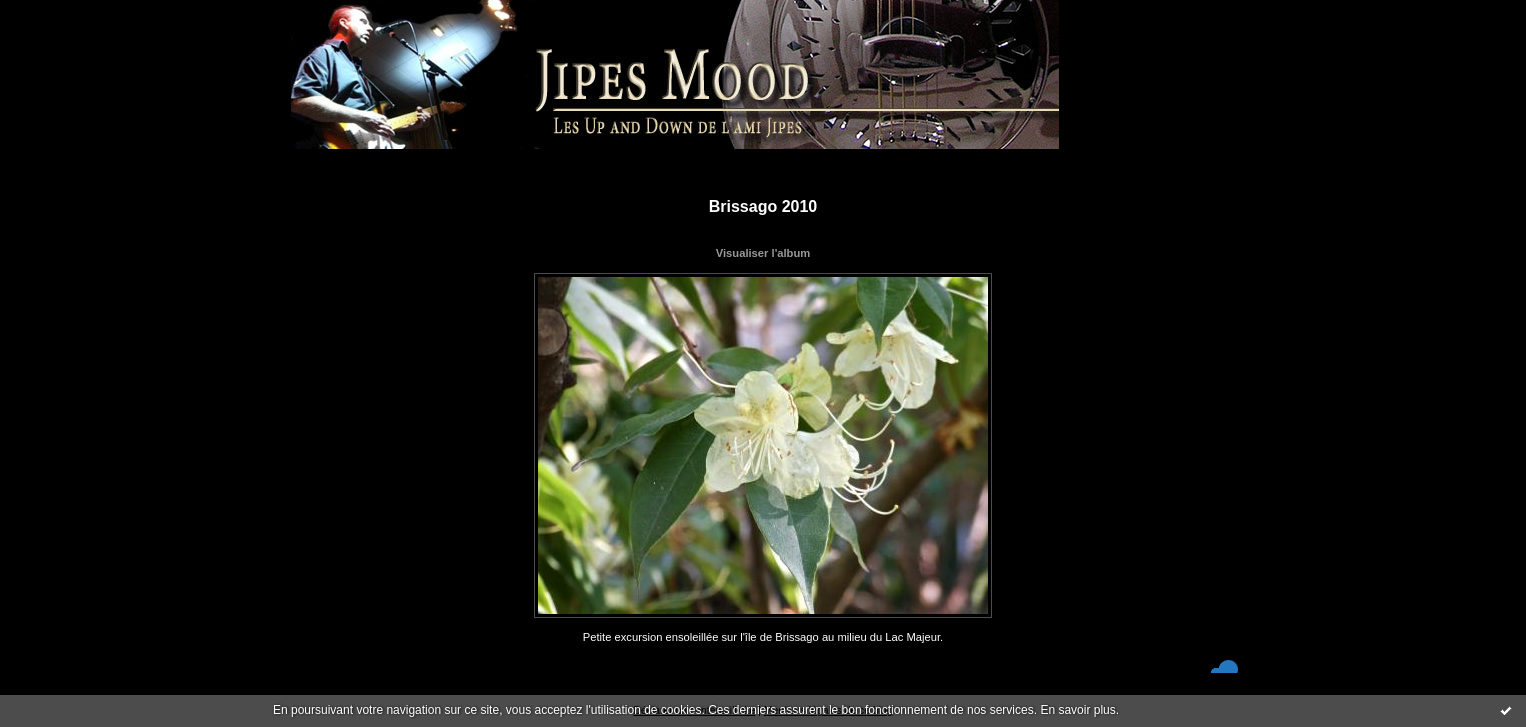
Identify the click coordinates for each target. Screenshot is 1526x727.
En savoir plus (1077, 710)
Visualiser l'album (763, 253)
